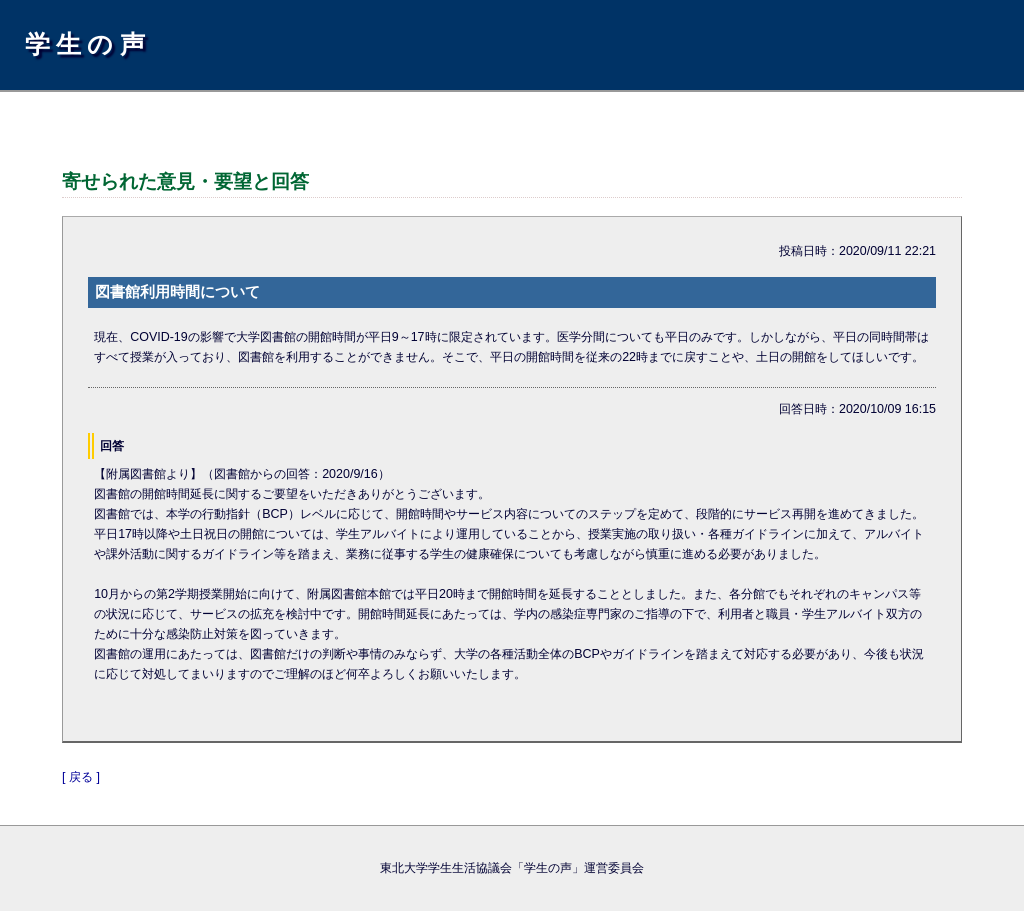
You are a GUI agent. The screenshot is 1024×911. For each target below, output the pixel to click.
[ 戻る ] (81, 777)
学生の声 (88, 44)
